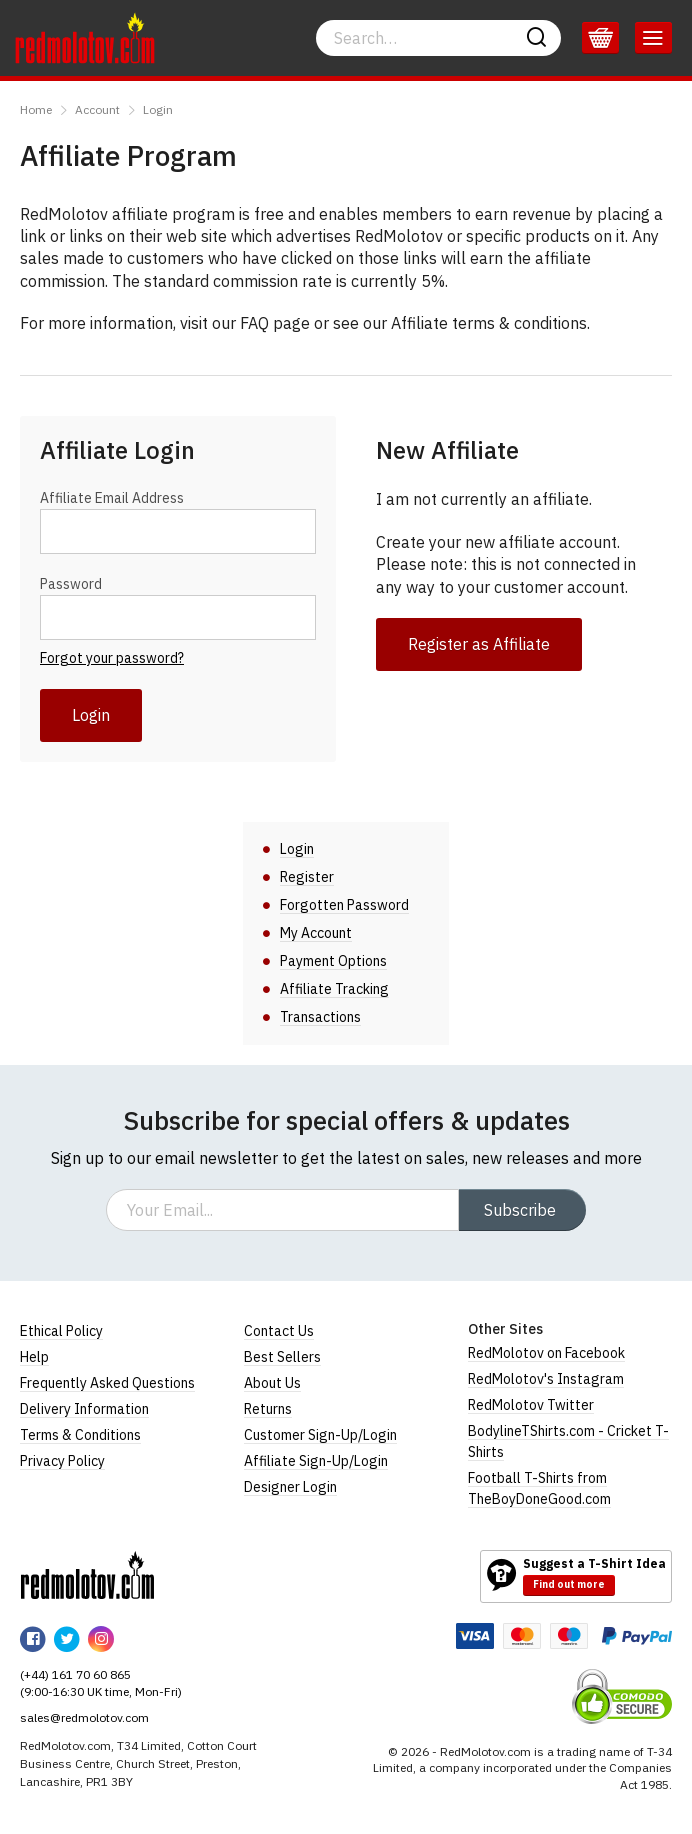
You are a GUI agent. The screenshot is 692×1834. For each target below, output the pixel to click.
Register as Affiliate (479, 644)
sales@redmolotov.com (84, 1717)
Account (97, 109)
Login (158, 109)
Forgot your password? (112, 658)
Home (36, 109)
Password (71, 584)
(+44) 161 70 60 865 (75, 1674)
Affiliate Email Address (112, 498)
